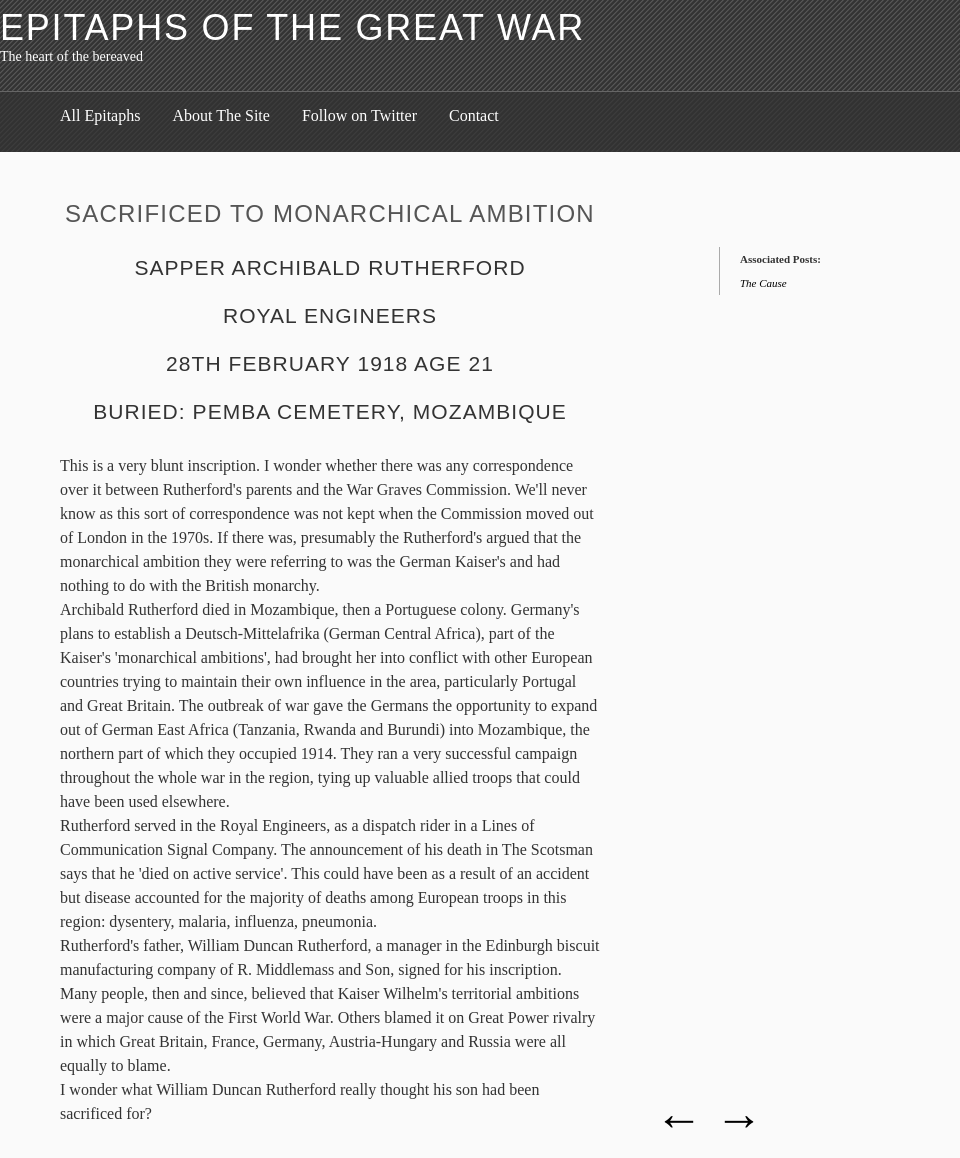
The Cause (763, 283)
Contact (474, 115)
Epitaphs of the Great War (292, 27)
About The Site (220, 115)
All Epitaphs (100, 115)
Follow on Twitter (359, 115)
